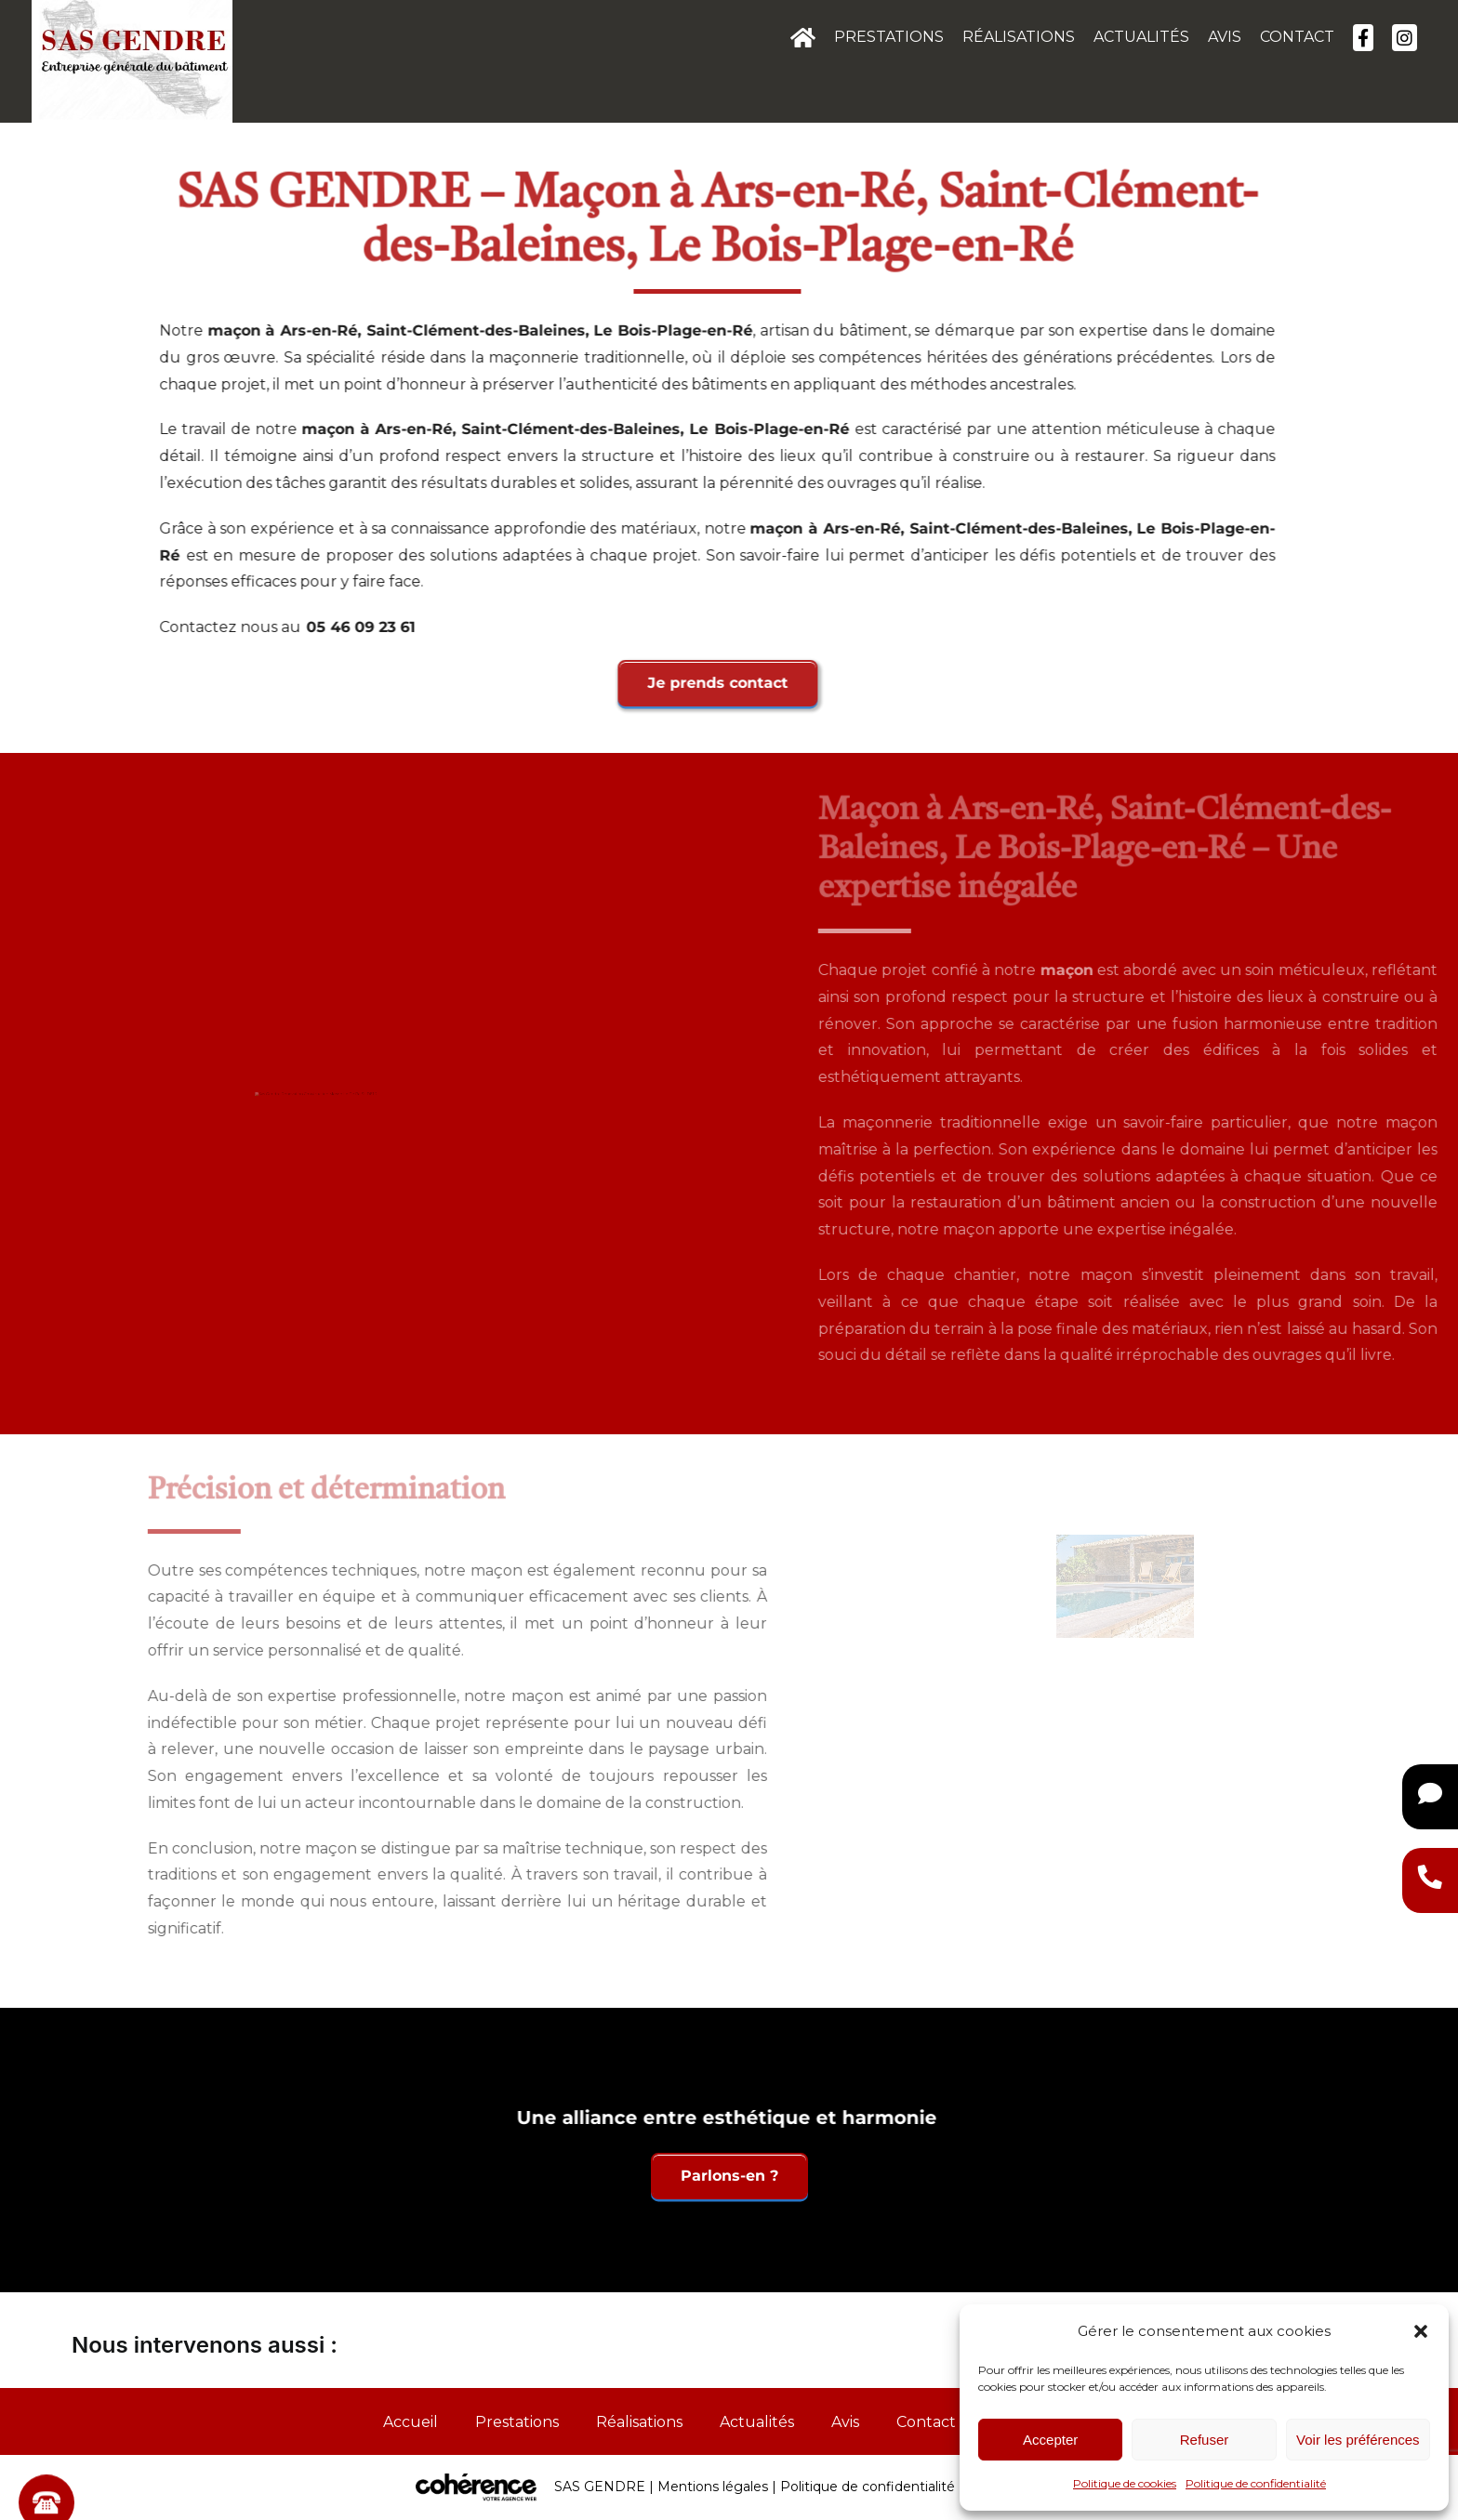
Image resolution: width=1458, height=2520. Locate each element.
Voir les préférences (1358, 2439)
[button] (1421, 2331)
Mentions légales (712, 2486)
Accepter (1050, 2439)
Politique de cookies (1124, 2483)
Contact (926, 2422)
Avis (845, 2422)
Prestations (517, 2422)
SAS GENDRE (599, 2486)
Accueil (410, 2422)
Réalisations (639, 2422)
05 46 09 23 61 (365, 627)
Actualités (757, 2422)
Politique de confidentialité (1256, 2483)
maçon (239, 330)
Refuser (1204, 2439)
